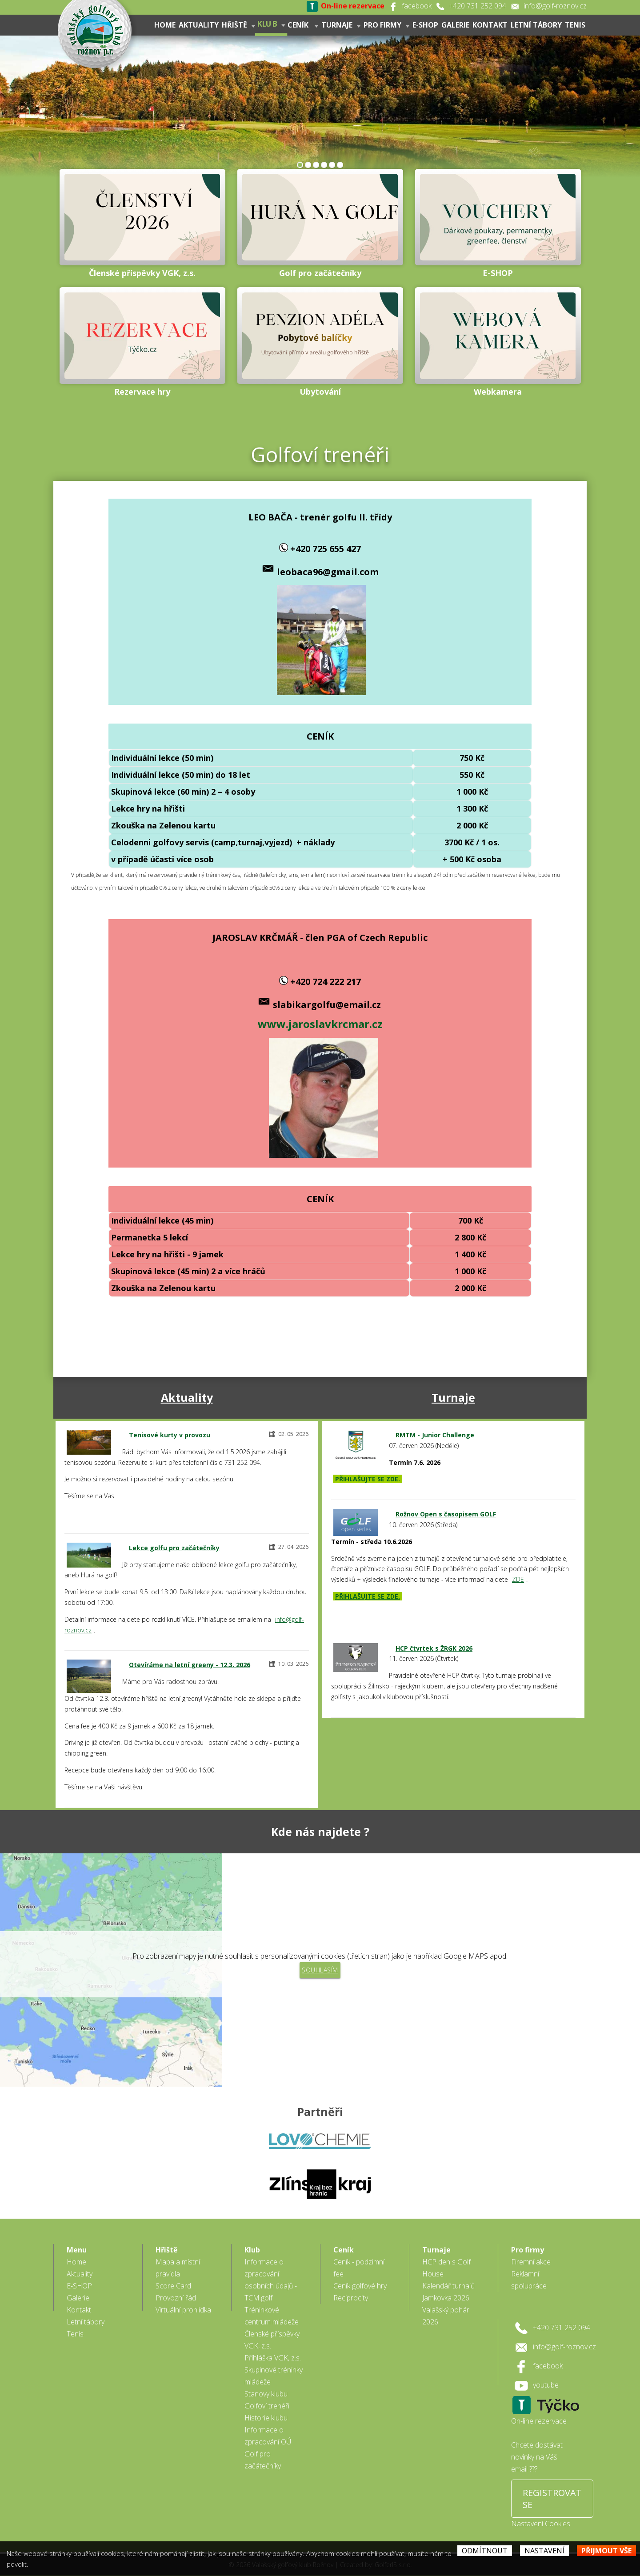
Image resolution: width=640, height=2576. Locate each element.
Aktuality (199, 25)
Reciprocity (350, 2287)
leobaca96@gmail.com (328, 572)
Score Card (173, 2275)
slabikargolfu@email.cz (327, 1005)
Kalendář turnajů (448, 2275)
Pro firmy (386, 25)
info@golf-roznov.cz (555, 6)
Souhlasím (320, 1970)
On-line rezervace (539, 2410)
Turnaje (340, 25)
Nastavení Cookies (540, 2512)
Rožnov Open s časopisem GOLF (446, 1514)
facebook (417, 6)
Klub (271, 23)
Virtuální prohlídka (183, 2299)
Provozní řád (176, 2287)
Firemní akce (531, 2251)
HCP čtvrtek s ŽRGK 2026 (434, 1648)
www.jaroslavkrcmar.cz (320, 1023)
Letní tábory (536, 25)
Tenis (575, 25)
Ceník (303, 25)
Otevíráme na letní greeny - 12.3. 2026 (189, 1664)
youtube (546, 2374)
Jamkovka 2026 (445, 2287)
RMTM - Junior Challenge (435, 1435)
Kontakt (490, 25)
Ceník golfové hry (360, 2275)
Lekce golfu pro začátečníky (174, 1548)
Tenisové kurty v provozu (169, 1435)
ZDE (518, 1579)
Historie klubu (266, 2407)
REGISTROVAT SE (552, 2488)
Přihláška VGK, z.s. (272, 2347)
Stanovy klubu (266, 2383)
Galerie (455, 25)
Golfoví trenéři (266, 2395)
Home (165, 25)
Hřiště (238, 25)
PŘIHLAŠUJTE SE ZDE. (367, 1479)
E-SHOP (425, 25)
